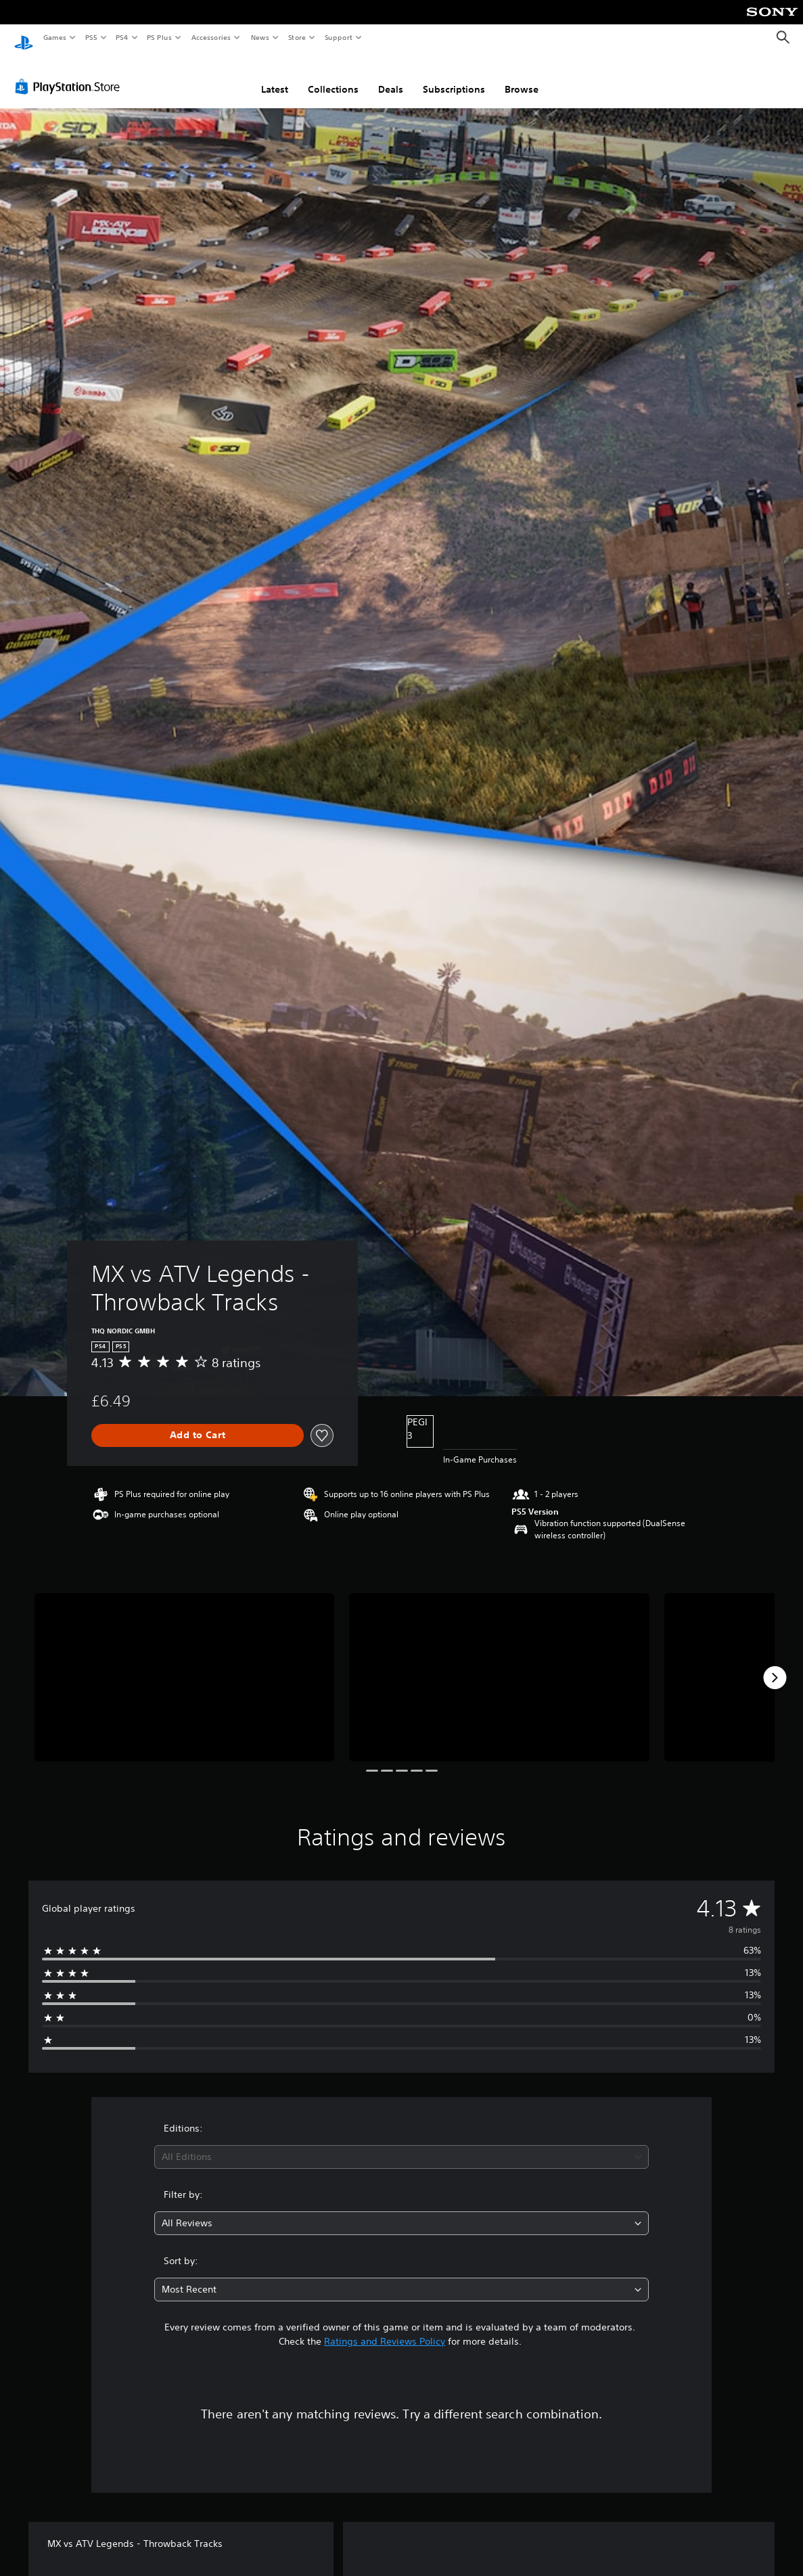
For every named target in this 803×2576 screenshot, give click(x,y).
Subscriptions (454, 76)
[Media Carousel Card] (184, 1664)
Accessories (210, 37)
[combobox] (401, 2144)
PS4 (122, 37)
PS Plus (160, 37)
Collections (333, 76)
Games (54, 37)
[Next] (774, 1664)
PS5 (91, 37)
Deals (390, 76)
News (260, 37)
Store (297, 37)
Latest (274, 76)
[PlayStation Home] (23, 37)
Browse (521, 76)
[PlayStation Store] (70, 74)
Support (338, 37)
